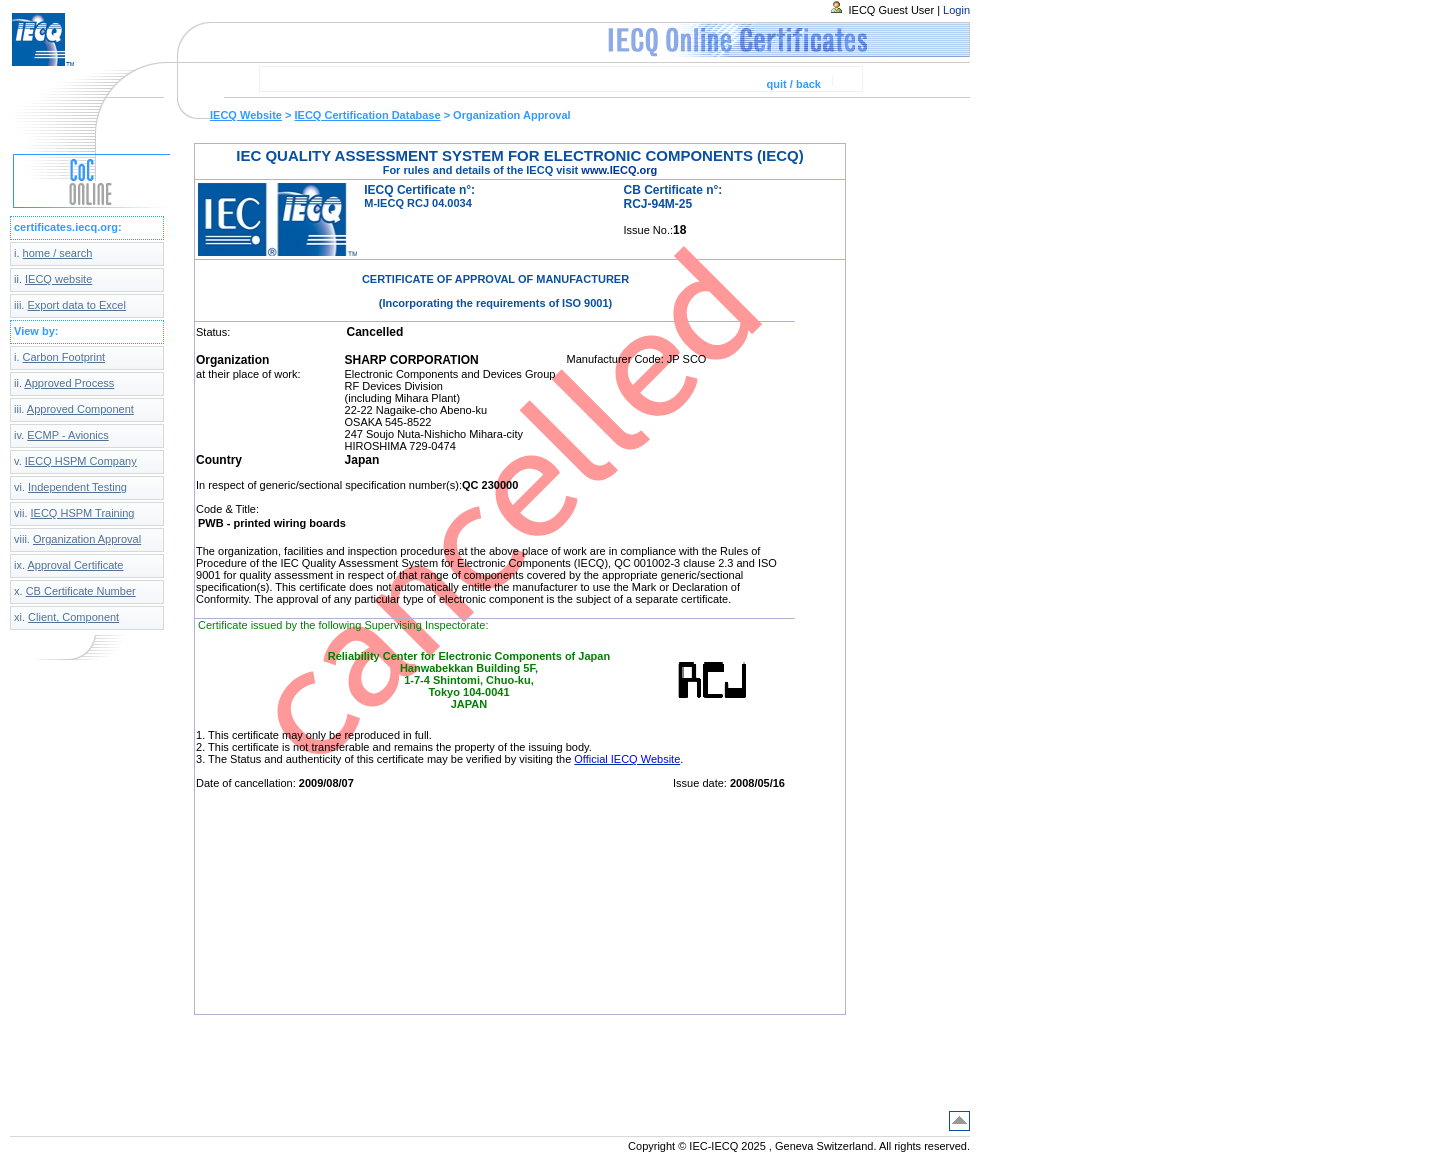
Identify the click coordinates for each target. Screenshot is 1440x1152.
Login (956, 10)
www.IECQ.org (619, 170)
